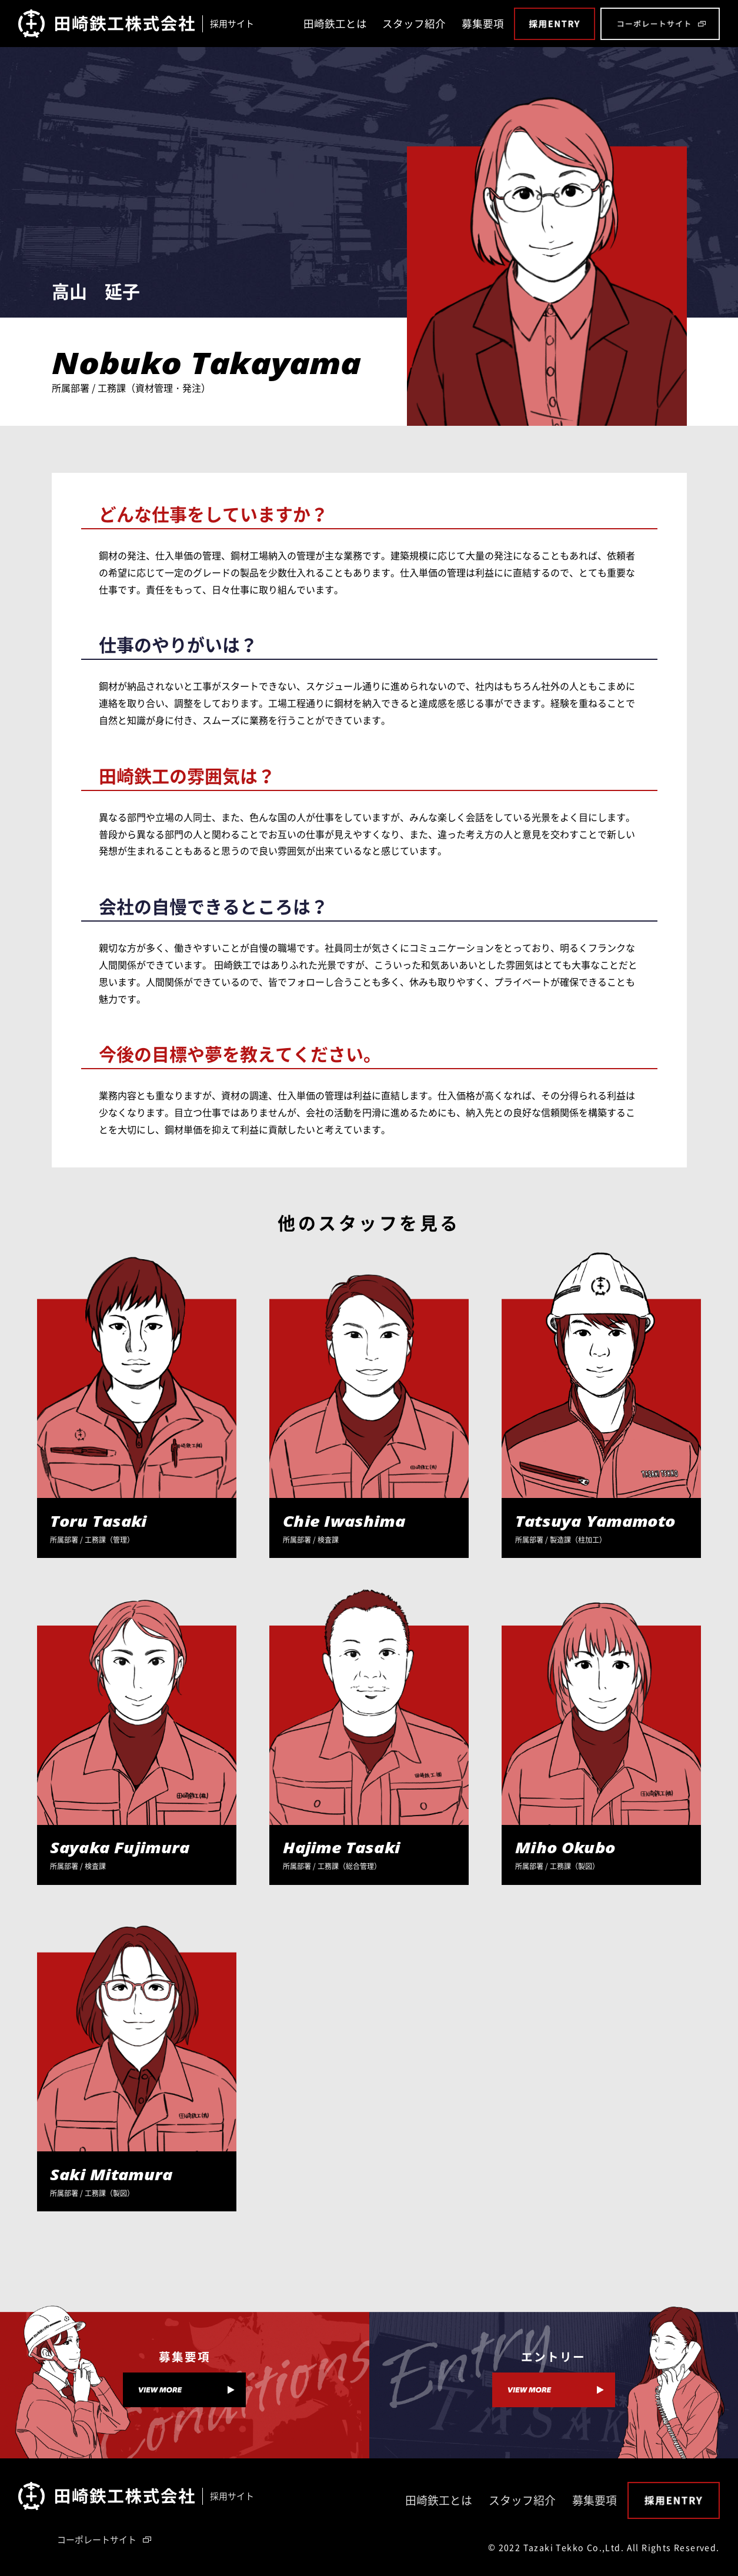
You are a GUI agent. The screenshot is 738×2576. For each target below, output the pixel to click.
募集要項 (483, 23)
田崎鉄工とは (335, 23)
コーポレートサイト (96, 2539)
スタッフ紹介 (414, 23)
